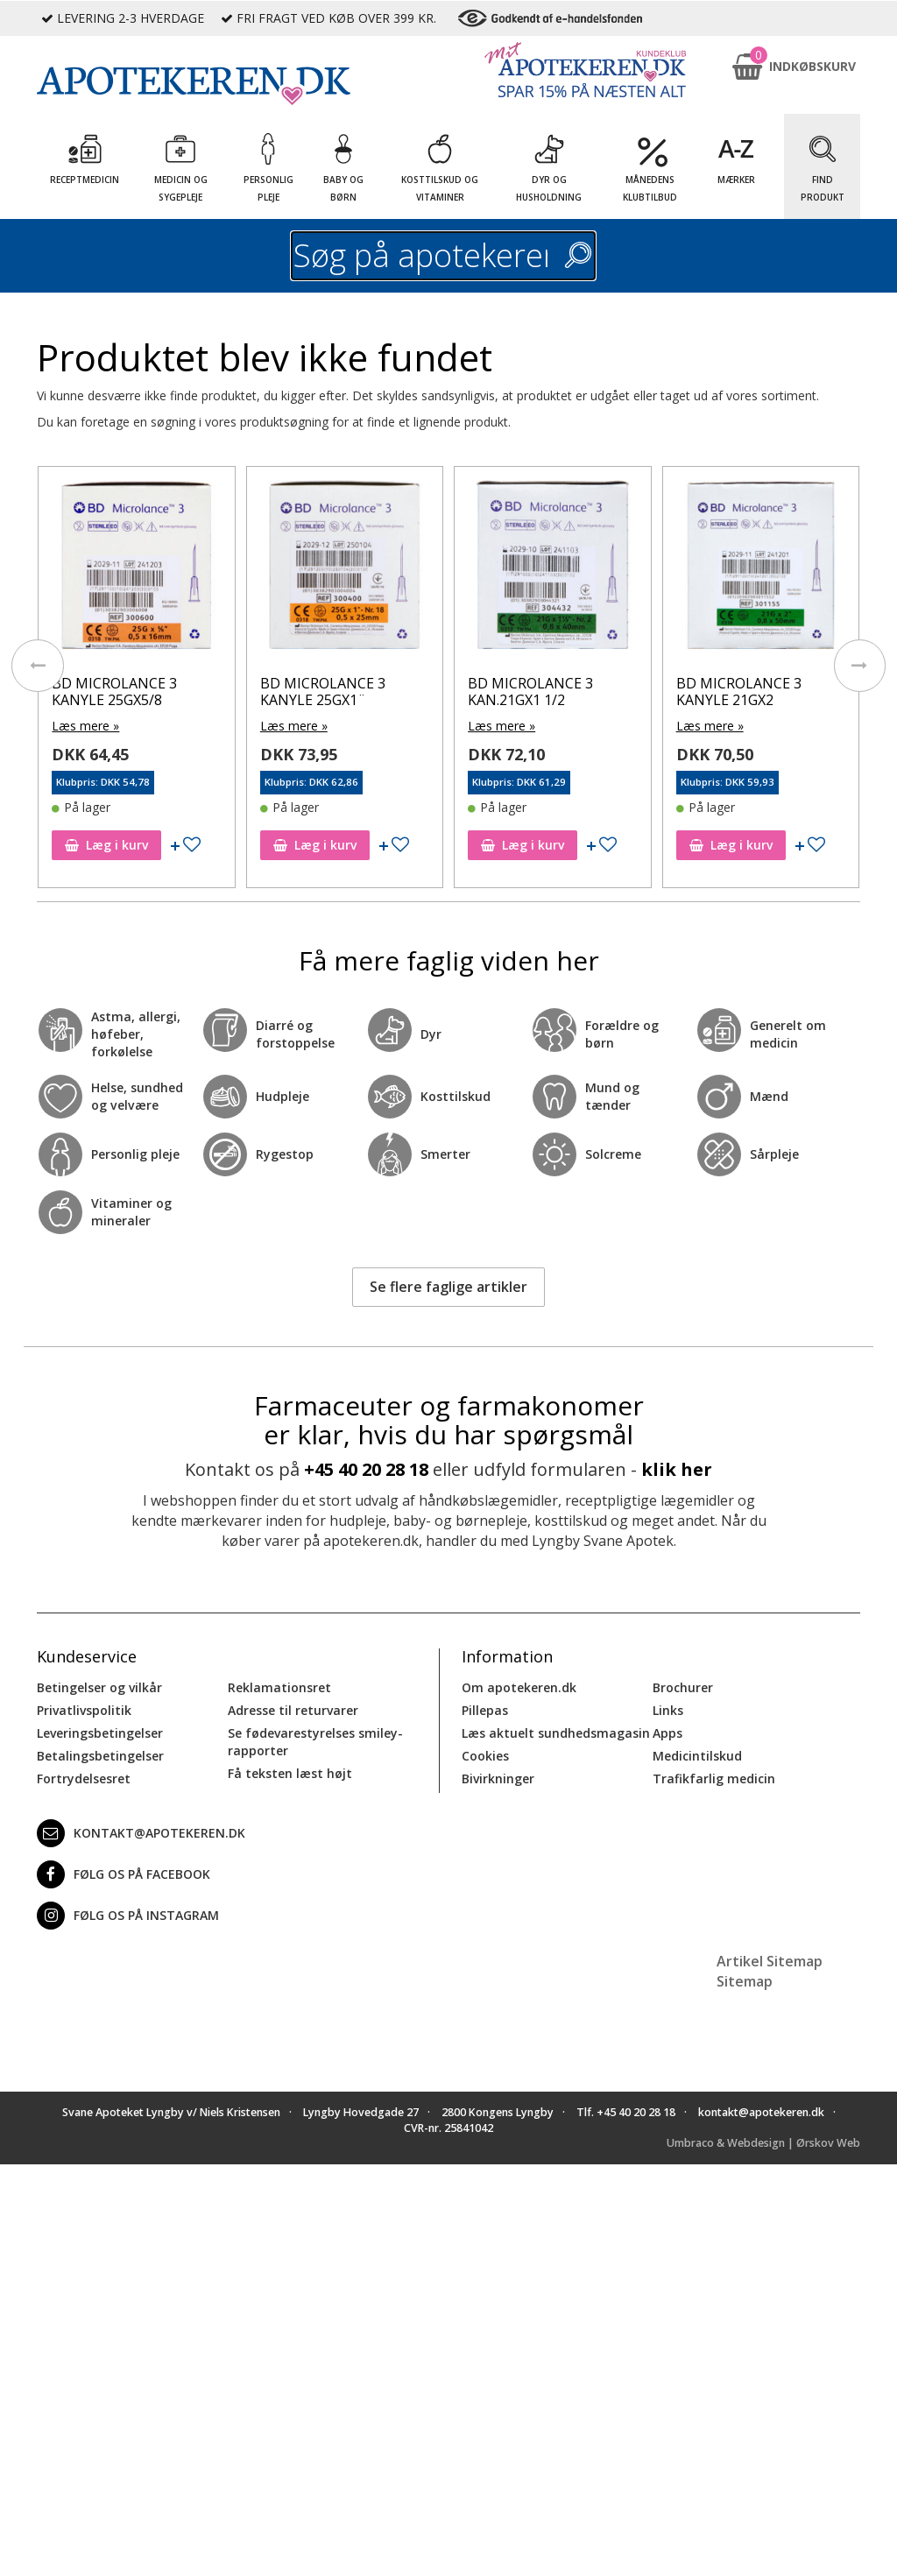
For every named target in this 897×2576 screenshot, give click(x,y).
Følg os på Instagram (128, 1915)
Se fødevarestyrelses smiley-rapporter (315, 1741)
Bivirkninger (498, 1777)
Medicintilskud (697, 1755)
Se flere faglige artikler (448, 1286)
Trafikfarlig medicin (714, 1777)
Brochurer (683, 1686)
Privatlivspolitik (84, 1709)
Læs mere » (85, 725)
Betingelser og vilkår (99, 1686)
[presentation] (37, 665)
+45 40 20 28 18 (366, 1468)
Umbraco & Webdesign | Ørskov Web (763, 2142)
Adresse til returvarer (293, 1709)
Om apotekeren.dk (519, 1686)
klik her (676, 1468)
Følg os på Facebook (123, 1874)
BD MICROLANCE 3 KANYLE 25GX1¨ (322, 691)
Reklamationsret (279, 1686)
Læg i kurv (106, 844)
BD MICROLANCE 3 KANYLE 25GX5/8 (114, 691)
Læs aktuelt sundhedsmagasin (556, 1732)
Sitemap (745, 1980)
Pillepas (485, 1709)
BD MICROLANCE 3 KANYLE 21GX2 (739, 691)
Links (668, 1709)
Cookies (485, 1755)
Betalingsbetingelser (100, 1755)
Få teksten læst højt (290, 1772)
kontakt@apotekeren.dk (141, 1832)
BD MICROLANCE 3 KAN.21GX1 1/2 (530, 691)
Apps (667, 1732)
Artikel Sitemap (770, 1960)
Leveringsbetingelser (100, 1732)
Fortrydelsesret (84, 1777)
